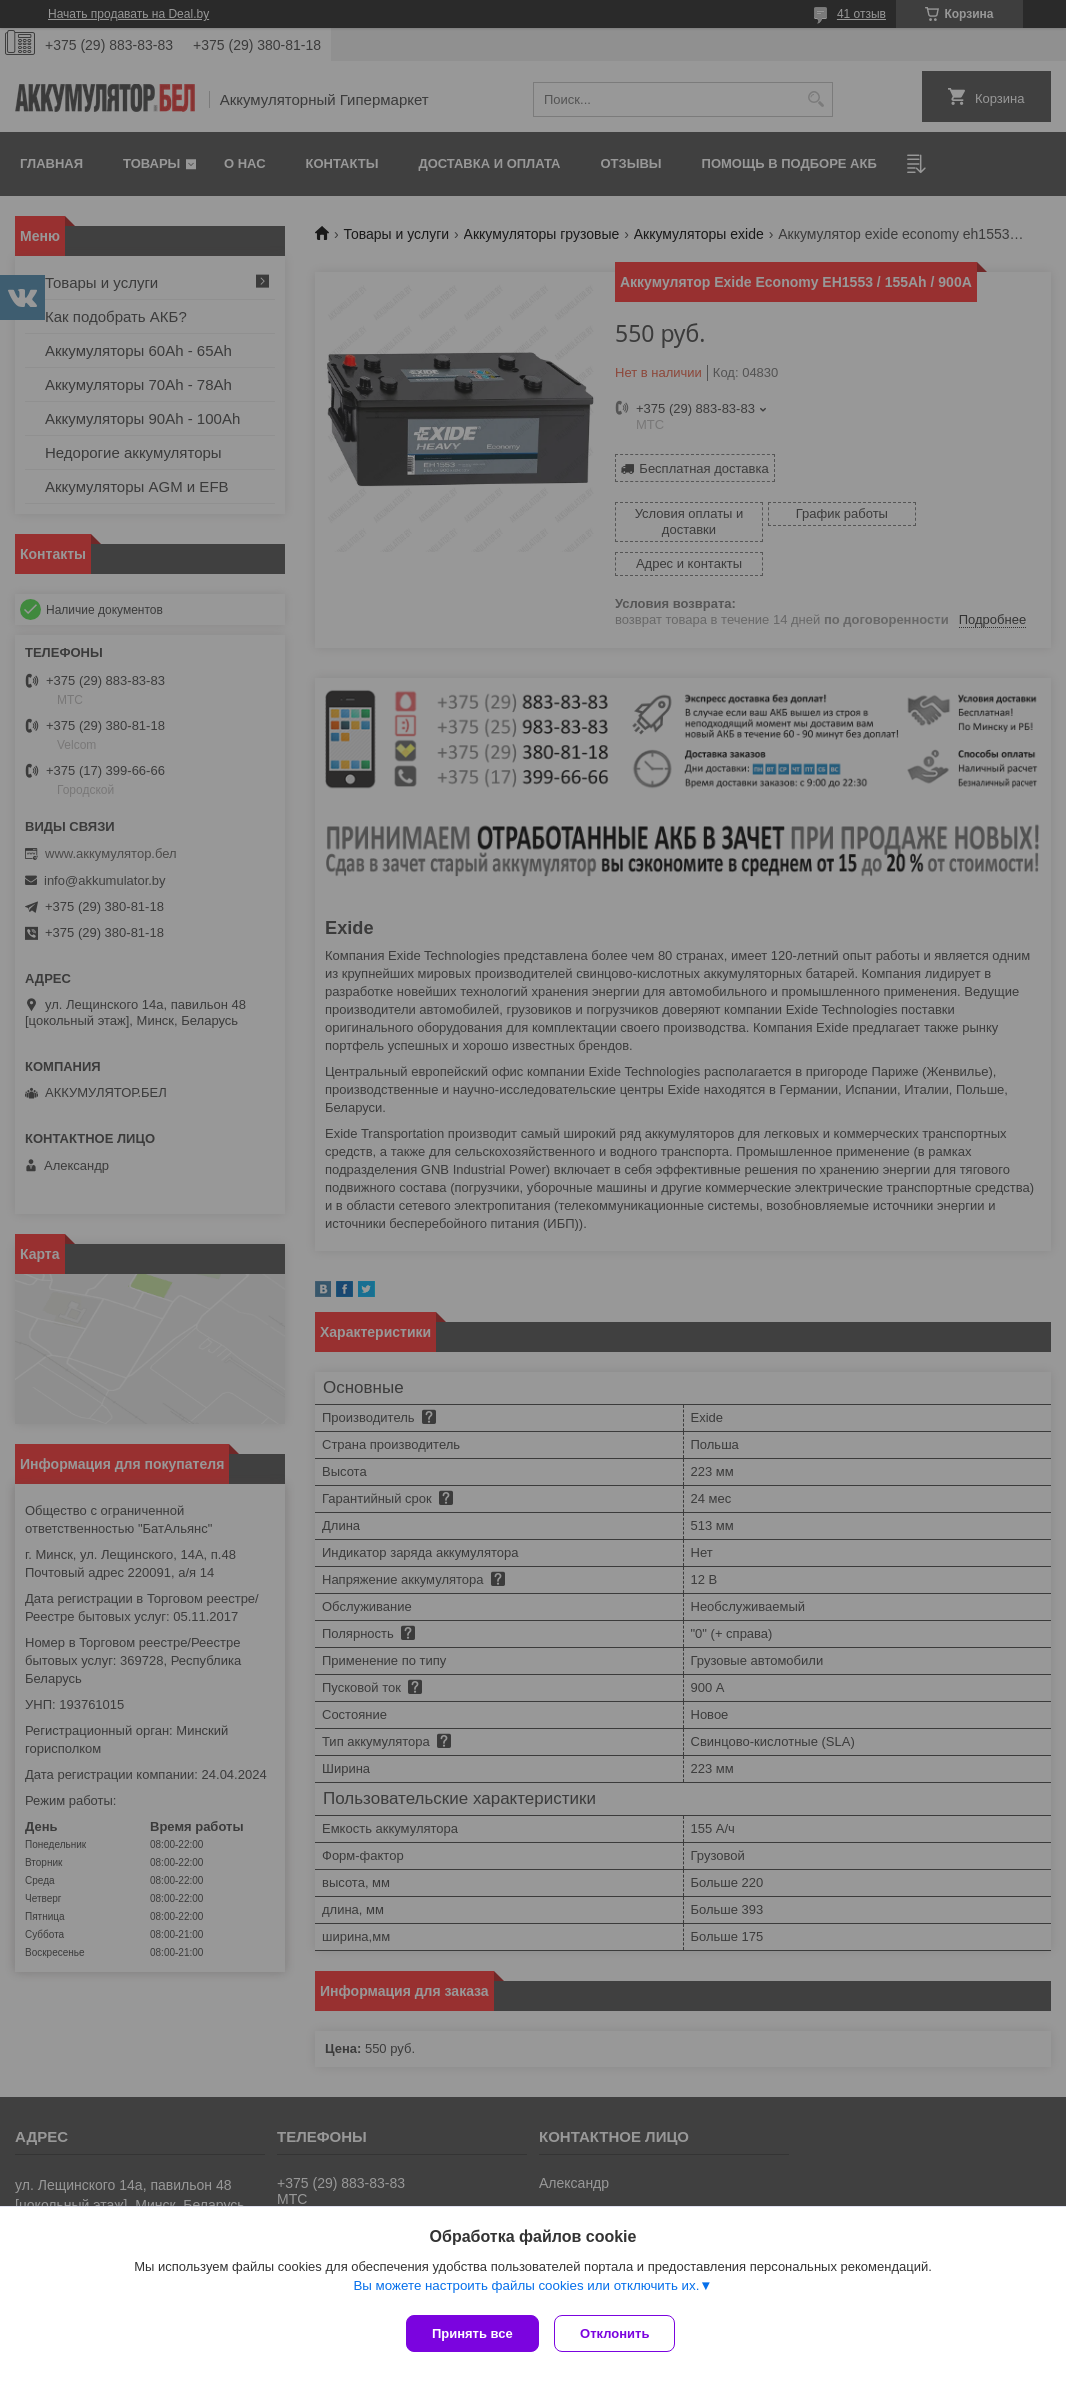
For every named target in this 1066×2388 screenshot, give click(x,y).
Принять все (472, 2333)
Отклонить (619, 2333)
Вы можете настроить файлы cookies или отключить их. (526, 2289)
